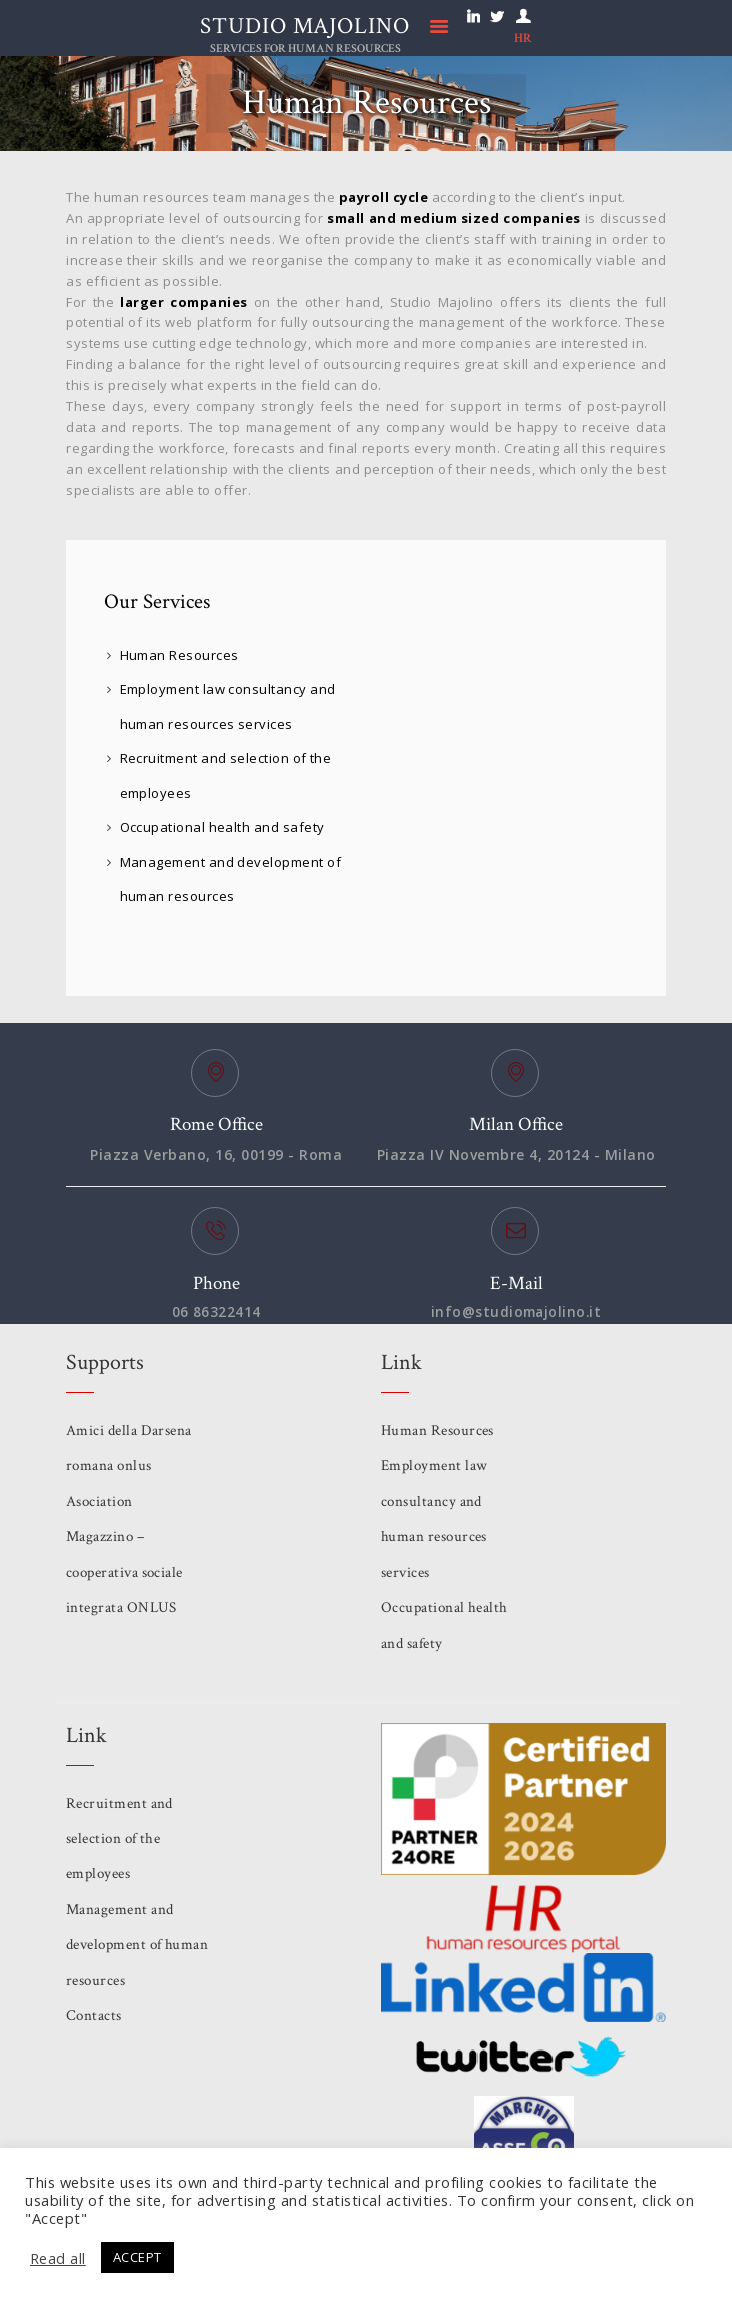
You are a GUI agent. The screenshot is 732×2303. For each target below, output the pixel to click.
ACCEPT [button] (137, 2257)
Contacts (94, 2016)
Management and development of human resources (120, 1946)
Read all (58, 2258)
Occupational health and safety (223, 827)
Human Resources (180, 655)
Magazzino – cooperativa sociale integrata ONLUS (125, 1573)
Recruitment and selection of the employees (120, 1840)
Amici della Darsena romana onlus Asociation (129, 1467)
